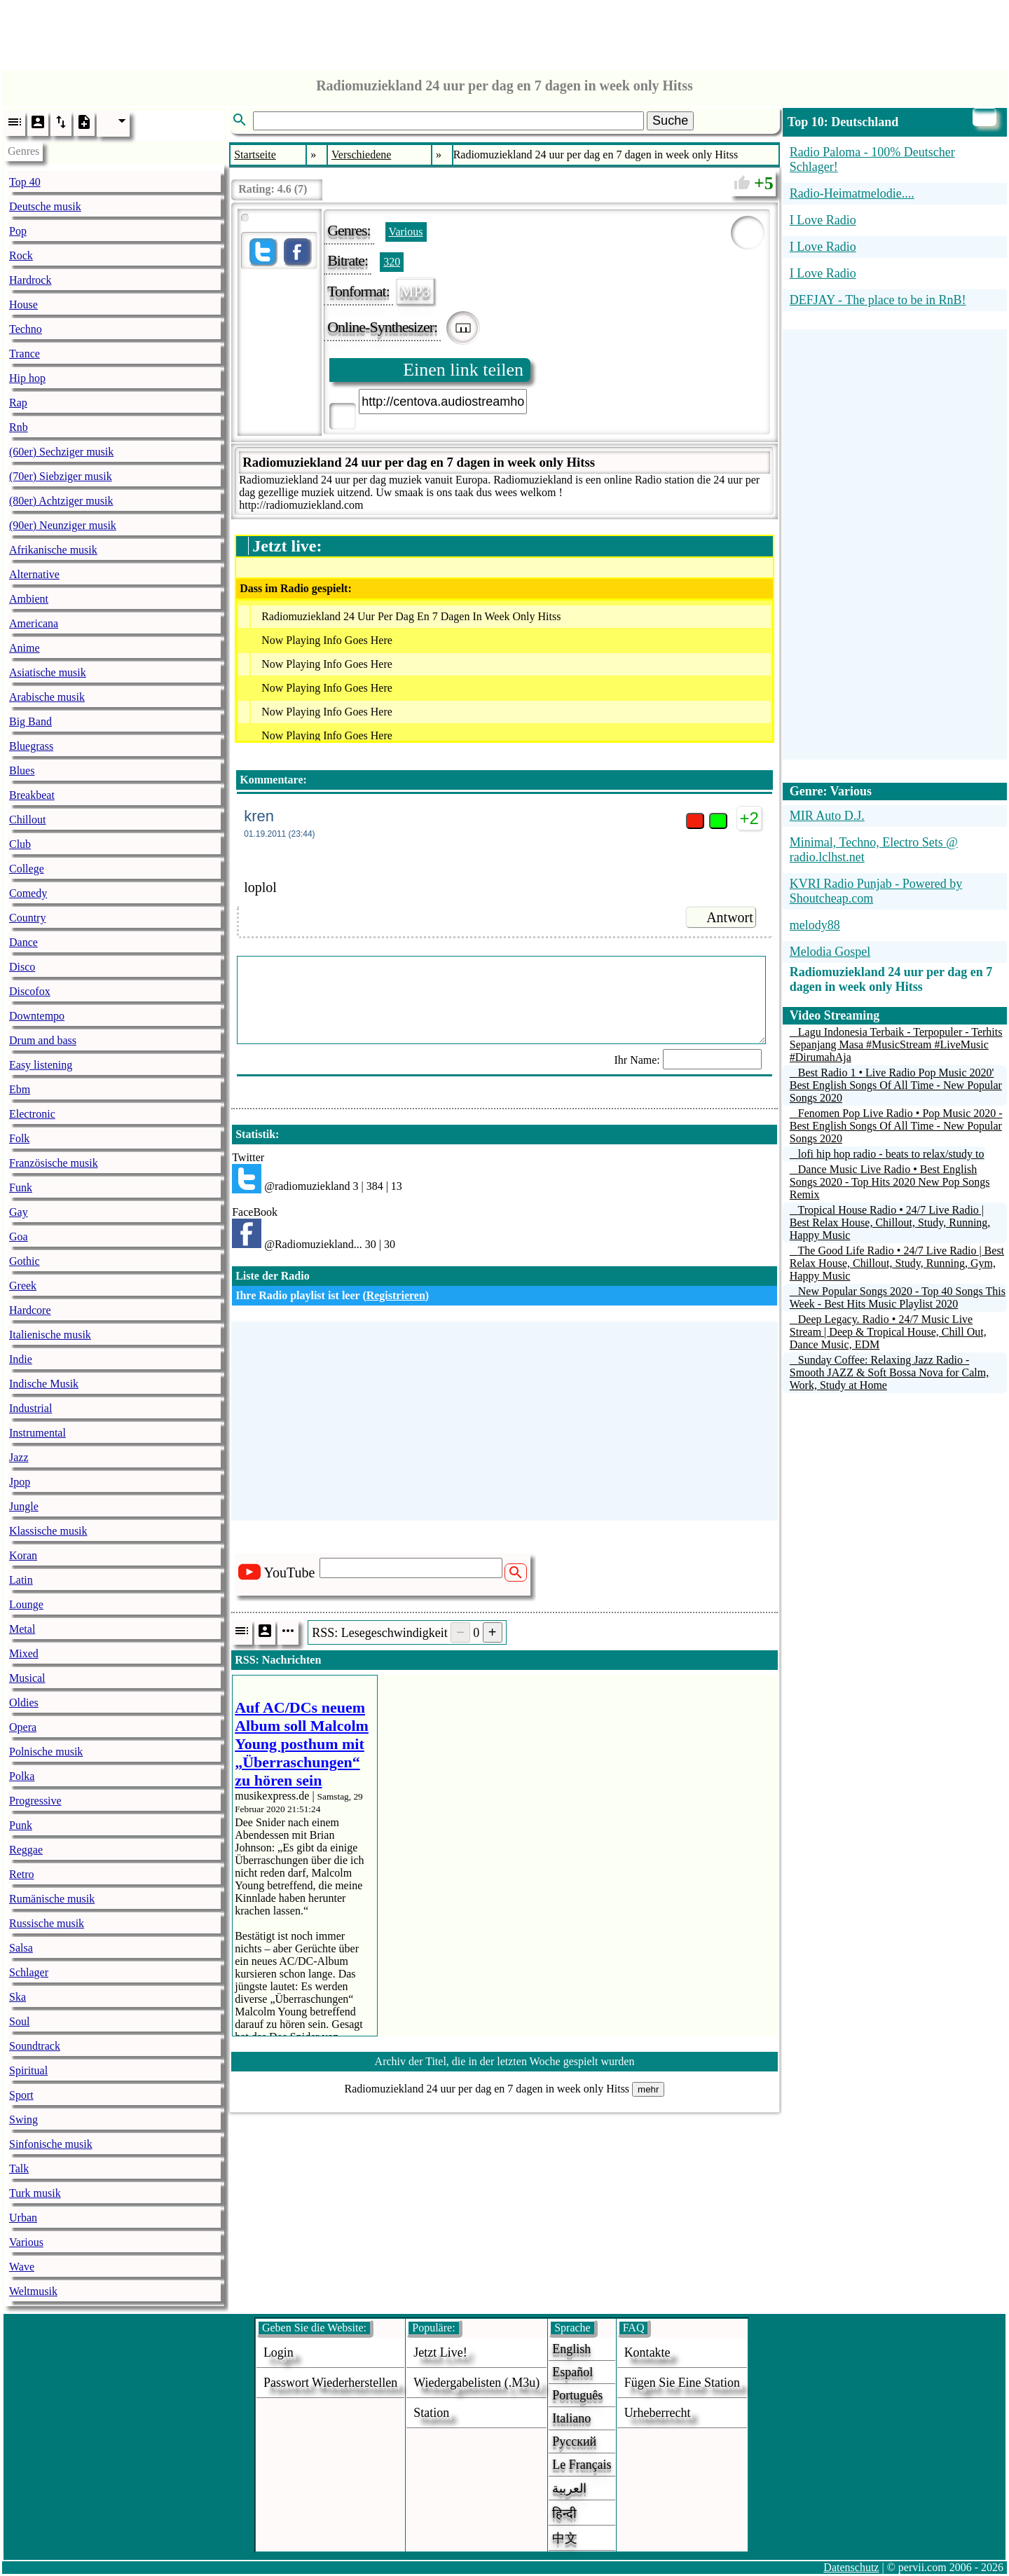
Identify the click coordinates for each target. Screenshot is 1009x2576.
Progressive (35, 1801)
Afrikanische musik (53, 550)
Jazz (19, 1457)
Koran (23, 1555)
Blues (21, 770)
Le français (581, 2465)
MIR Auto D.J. (827, 816)
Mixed (24, 1653)
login (278, 2352)
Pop (18, 231)
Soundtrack (34, 2046)
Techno (25, 329)
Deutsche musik (45, 206)
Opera (22, 1727)
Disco (22, 967)
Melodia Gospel (830, 952)
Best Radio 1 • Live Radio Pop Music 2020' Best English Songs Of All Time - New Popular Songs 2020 (896, 1085)
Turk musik (35, 2193)
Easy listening (40, 1065)
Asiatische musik (47, 672)
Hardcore (30, 1310)
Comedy (28, 893)
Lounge (26, 1604)
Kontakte (647, 2352)
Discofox (29, 991)
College (26, 869)
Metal (22, 1629)
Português (577, 2395)
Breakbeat (32, 795)
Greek (22, 1286)
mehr (648, 2089)
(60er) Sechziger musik (61, 452)
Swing (23, 2119)
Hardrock (30, 280)
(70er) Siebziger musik (60, 476)
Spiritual (28, 2070)
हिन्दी (564, 2514)
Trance (24, 353)
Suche (670, 121)
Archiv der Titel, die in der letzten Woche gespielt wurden (505, 2061)
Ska (17, 1997)
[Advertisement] (504, 31)
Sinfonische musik (50, 2144)
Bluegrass (31, 746)
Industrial (30, 1408)
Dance (23, 942)
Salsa (21, 1948)
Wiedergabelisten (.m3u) (476, 2383)
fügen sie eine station (682, 2383)
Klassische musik (48, 1531)
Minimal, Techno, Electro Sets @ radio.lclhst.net (874, 849)
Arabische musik (47, 697)
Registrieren (395, 1295)
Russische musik (46, 1923)
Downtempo (36, 1016)
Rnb (18, 427)
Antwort (729, 917)
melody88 (815, 925)
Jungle (24, 1506)
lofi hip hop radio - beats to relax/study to (891, 1154)
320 (391, 262)
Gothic (24, 1261)
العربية (569, 2488)
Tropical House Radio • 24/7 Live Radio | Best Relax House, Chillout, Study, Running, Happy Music (890, 1222)
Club (20, 844)
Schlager (28, 1972)
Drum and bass (42, 1040)
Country (27, 918)
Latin (21, 1580)
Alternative (34, 574)
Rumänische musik (52, 1899)
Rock (21, 255)
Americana (33, 623)
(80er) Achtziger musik (61, 501)
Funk (20, 1187)
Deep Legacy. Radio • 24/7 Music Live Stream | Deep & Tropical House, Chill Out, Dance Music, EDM (888, 1331)
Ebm (19, 1089)
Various (26, 2242)
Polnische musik (46, 1752)
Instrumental (37, 1433)
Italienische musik (50, 1335)
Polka (21, 1776)
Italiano (571, 2418)
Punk (20, 1825)
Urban (23, 2218)
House (23, 304)
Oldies (24, 1702)
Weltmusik (33, 2291)
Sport (21, 2095)
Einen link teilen (463, 369)
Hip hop (27, 378)
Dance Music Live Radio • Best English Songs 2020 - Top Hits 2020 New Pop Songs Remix (890, 1181)
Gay (18, 1212)
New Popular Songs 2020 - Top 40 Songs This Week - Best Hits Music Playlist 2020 (897, 1297)
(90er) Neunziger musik (62, 525)
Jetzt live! (440, 2352)
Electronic (32, 1114)
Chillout (27, 819)
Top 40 (25, 182)
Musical (27, 1678)
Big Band (30, 721)
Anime (24, 648)
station (431, 2413)
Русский (574, 2441)
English (571, 2349)
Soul (19, 2021)
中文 (564, 2538)
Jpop (19, 1482)
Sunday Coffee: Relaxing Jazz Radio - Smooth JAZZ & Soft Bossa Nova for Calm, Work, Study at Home (889, 1372)
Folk (19, 1138)
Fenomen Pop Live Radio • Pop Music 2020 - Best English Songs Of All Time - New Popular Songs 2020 (896, 1125)
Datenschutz (851, 2567)
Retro (21, 1874)
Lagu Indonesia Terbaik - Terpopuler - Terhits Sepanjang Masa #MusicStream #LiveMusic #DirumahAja (896, 1044)
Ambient (28, 599)
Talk (19, 2168)
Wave (21, 2267)
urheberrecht (657, 2413)
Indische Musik (43, 1384)
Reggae (26, 1850)
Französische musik (53, 1163)
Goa (18, 1236)
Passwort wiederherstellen (330, 2383)
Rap (18, 403)
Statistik (255, 1134)
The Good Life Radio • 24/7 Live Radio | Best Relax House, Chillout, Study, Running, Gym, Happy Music (897, 1263)
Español (572, 2372)
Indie (20, 1359)
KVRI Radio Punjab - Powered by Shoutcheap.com (876, 891)
